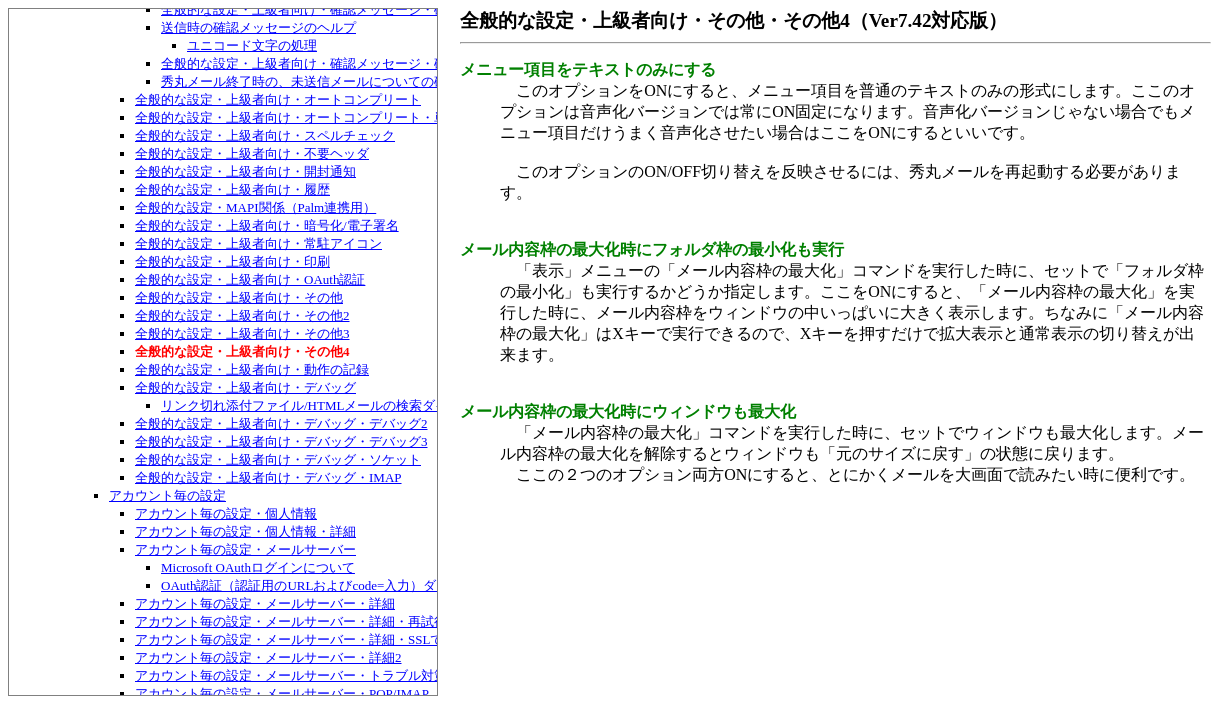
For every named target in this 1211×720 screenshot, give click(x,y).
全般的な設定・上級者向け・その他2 (242, 315)
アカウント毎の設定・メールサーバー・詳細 (265, 603)
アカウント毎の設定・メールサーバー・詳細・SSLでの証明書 (315, 639)
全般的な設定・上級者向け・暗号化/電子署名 (267, 225)
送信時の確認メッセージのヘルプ (258, 27)
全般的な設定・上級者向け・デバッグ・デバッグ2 (281, 423)
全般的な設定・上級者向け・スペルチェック (265, 135)
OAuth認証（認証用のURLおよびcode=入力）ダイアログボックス (350, 585)
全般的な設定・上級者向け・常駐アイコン (258, 243)
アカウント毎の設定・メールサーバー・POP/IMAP (282, 693)
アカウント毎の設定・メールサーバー (245, 549)
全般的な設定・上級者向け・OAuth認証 (250, 279)
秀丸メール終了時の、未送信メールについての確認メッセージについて (369, 81)
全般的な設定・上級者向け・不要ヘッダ (252, 153)
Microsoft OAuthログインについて (258, 567)
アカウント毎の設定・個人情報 (226, 513)
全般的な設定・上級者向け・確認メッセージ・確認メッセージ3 (346, 63)
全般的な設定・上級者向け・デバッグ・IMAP (268, 477)
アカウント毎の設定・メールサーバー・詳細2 (268, 657)
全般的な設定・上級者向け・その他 (239, 297)
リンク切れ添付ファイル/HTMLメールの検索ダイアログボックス (350, 405)
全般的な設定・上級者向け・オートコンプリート (278, 99)
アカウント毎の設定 (167, 495)
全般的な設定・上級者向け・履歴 (232, 189)
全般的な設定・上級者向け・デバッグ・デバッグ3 (281, 441)
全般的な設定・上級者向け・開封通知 (245, 171)
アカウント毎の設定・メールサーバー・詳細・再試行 (291, 621)
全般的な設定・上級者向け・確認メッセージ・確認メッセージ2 (346, 9)
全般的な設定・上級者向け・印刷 (232, 261)
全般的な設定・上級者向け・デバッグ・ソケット (278, 459)
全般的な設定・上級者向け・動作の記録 (252, 369)
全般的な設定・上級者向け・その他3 (242, 333)
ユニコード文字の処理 (252, 45)
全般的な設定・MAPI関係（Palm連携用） (255, 207)
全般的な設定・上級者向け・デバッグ (245, 387)
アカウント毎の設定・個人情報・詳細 (245, 531)
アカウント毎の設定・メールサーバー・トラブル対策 (291, 675)
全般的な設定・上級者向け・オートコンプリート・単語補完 (310, 117)
